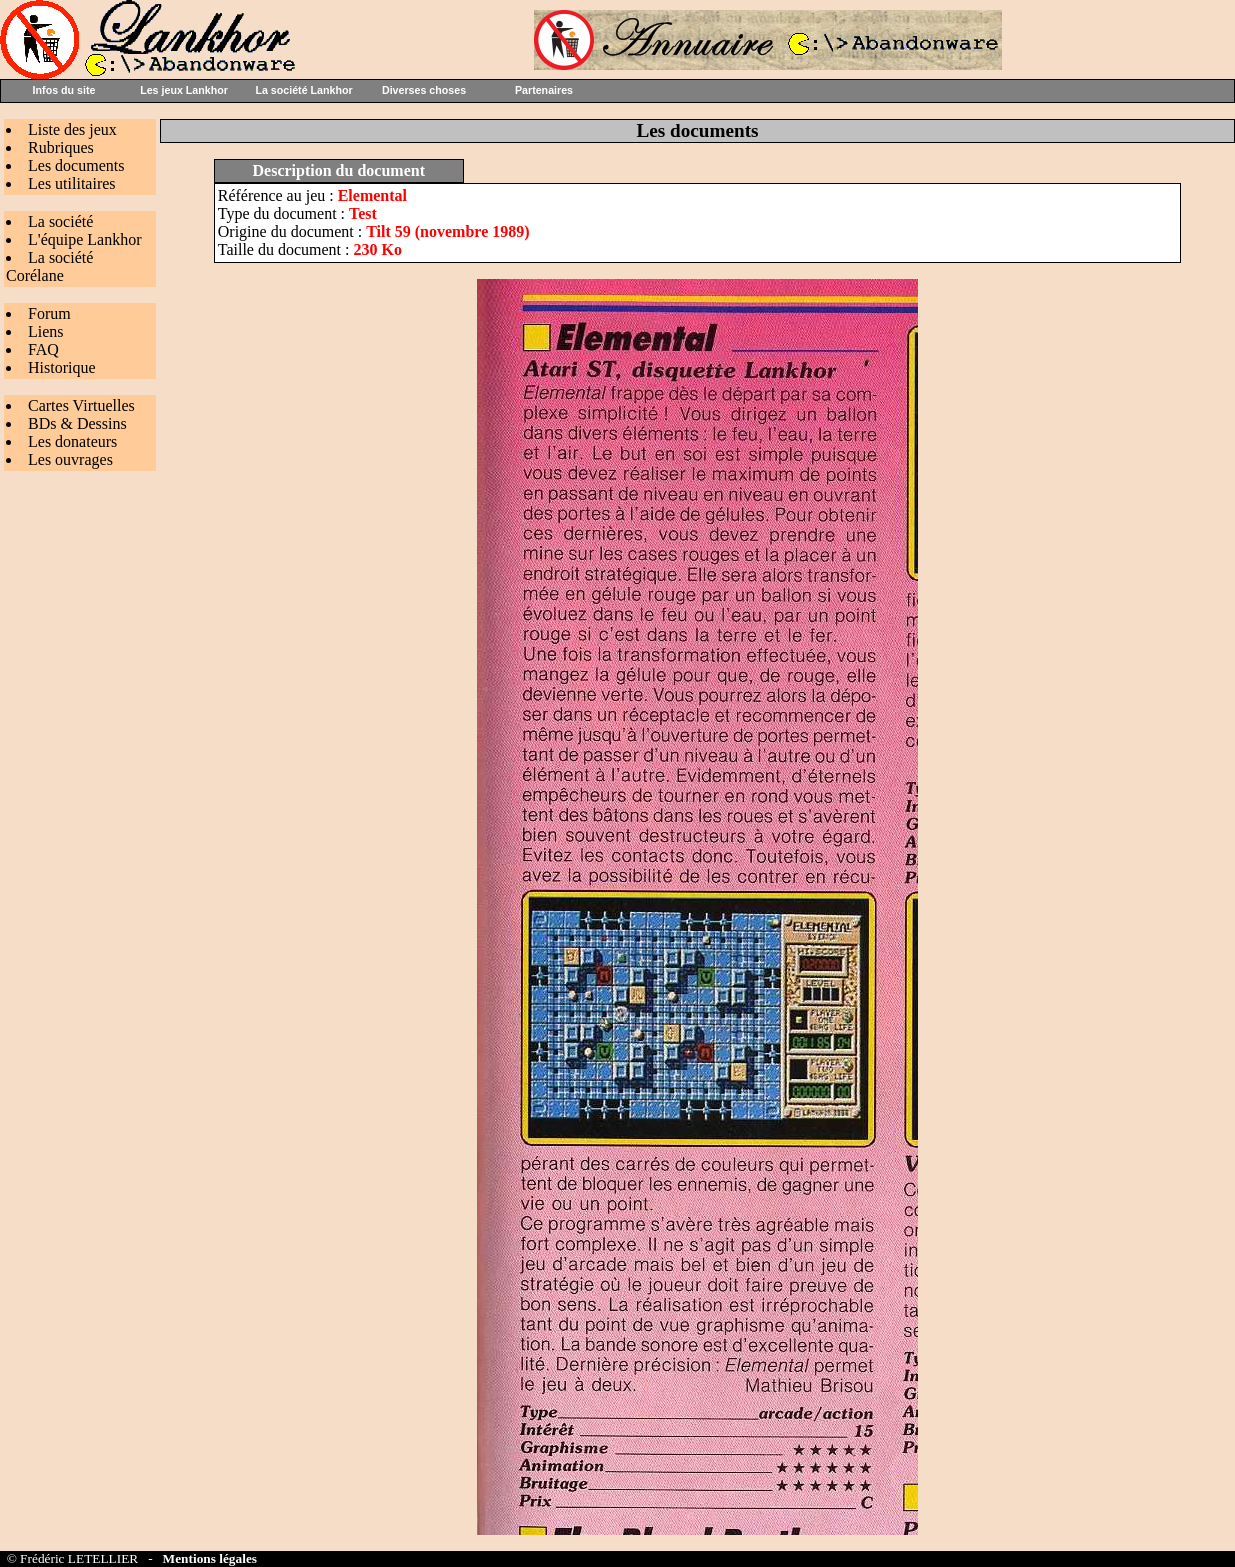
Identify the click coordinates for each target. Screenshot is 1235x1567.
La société (60, 221)
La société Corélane (49, 266)
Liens (46, 331)
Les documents (76, 165)
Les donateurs (72, 441)
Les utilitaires (72, 183)
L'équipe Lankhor (85, 239)
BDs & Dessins (77, 423)
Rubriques (61, 147)
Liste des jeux (72, 129)
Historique (62, 367)
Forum (49, 313)
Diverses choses (424, 90)
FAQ (43, 349)
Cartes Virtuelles (81, 405)
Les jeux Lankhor (184, 90)
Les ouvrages (70, 459)
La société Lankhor (303, 90)
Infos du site (64, 90)
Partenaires (544, 90)
